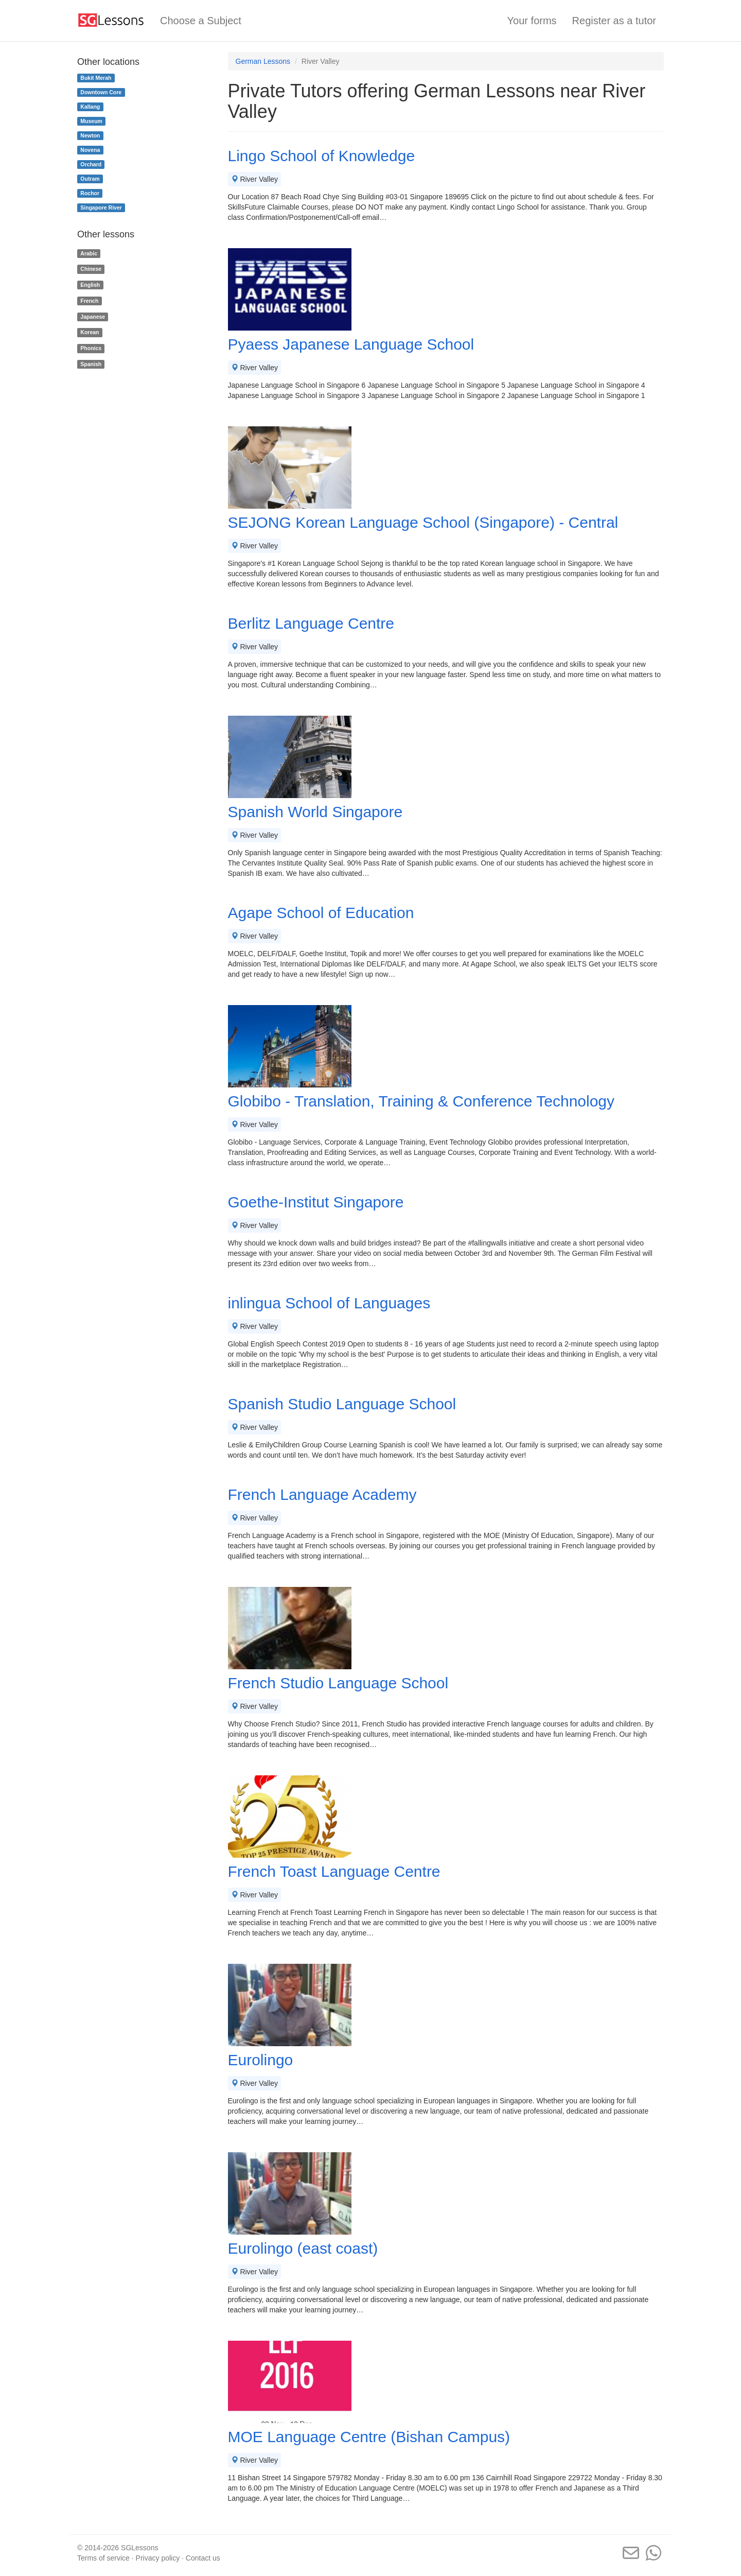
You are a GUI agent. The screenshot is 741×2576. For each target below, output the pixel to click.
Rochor (89, 193)
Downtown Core (100, 92)
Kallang (90, 106)
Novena (90, 150)
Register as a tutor (614, 20)
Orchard (90, 164)
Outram (89, 179)
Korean (89, 333)
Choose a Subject (200, 20)
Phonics (90, 348)
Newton (90, 135)
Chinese (90, 269)
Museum (91, 121)
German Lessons (263, 61)
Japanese (92, 317)
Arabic (88, 253)
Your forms (532, 20)
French (89, 301)
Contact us (203, 2558)
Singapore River (101, 207)
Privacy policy (158, 2558)
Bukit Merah (95, 78)
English (90, 285)
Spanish (90, 364)
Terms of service (103, 2558)
